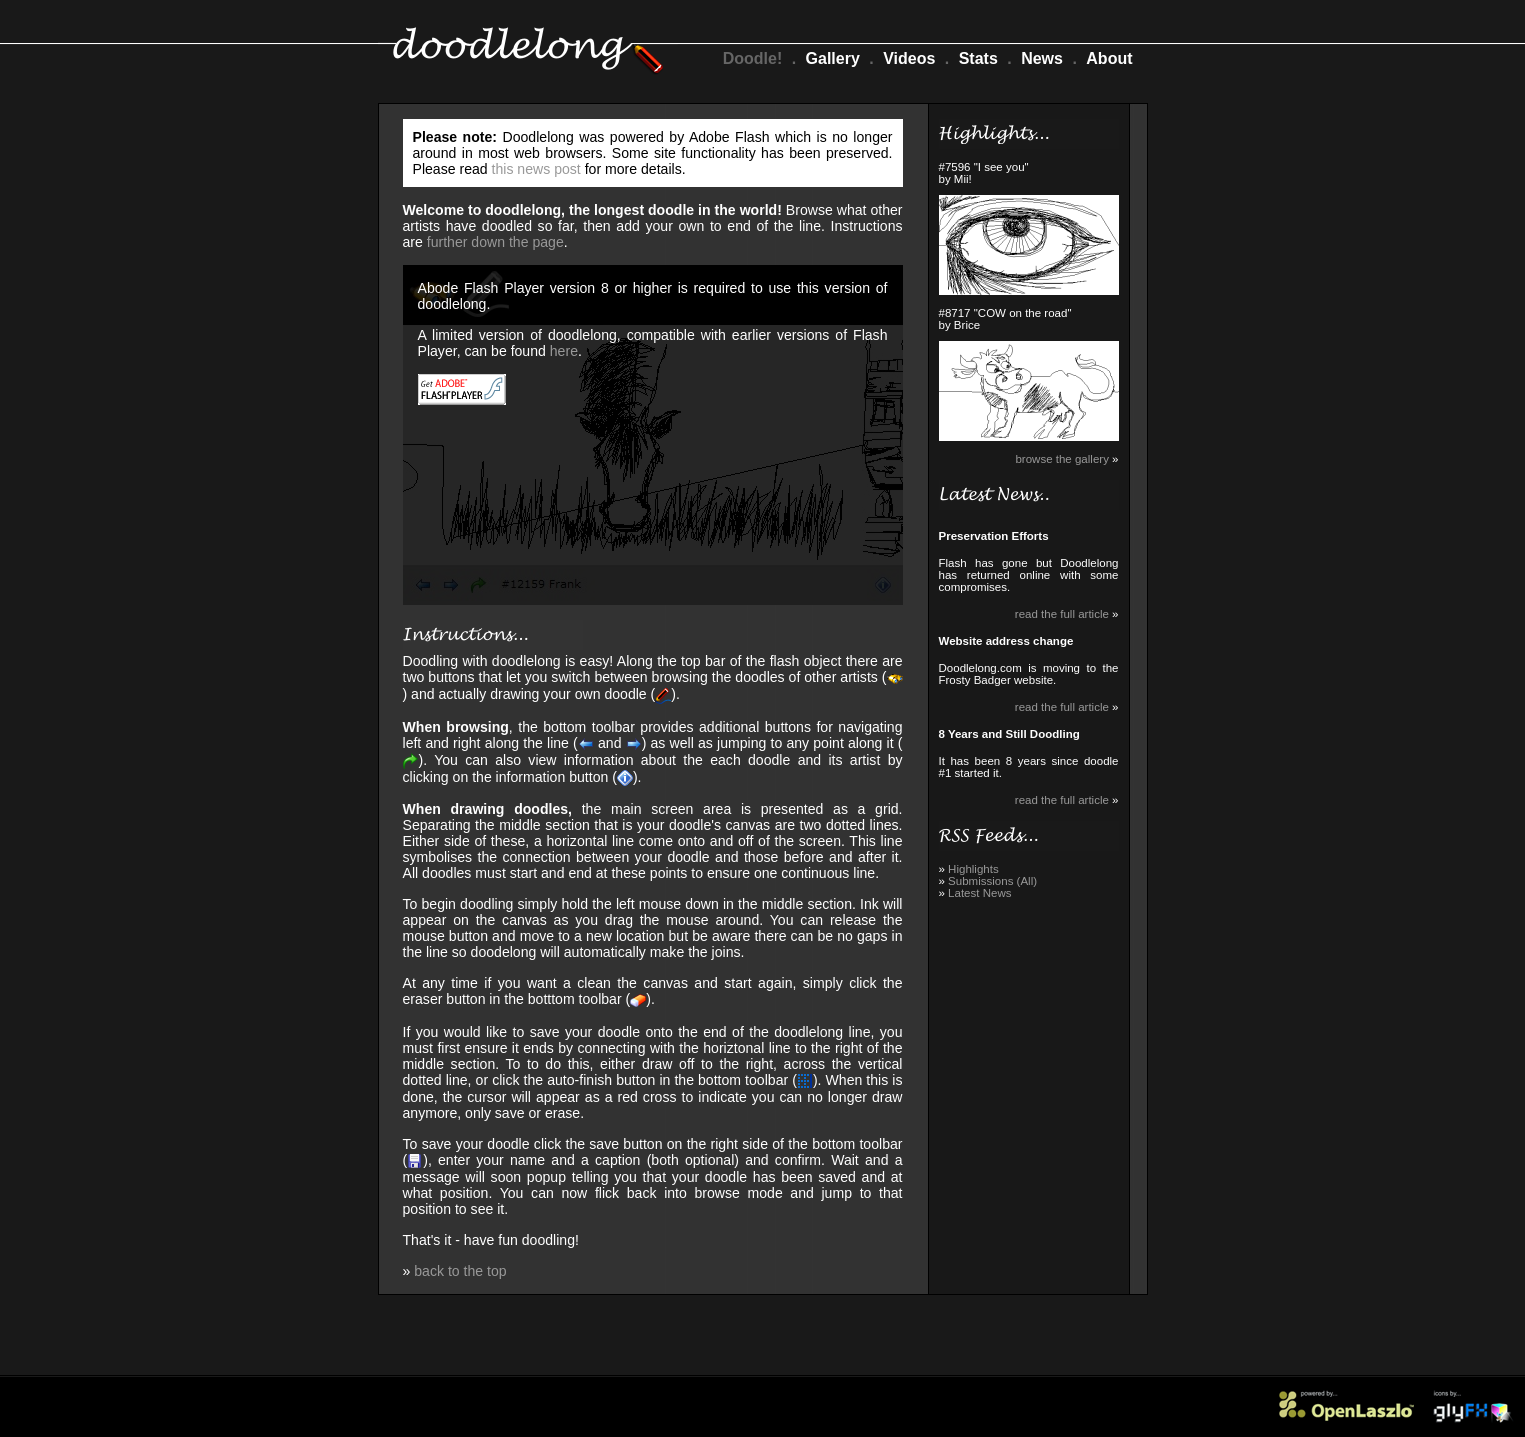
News (1042, 58)
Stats (978, 58)
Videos (909, 58)
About (1109, 58)
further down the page (495, 242)
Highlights (973, 869)
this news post (536, 169)
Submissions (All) (992, 881)
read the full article (1062, 614)
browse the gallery (1061, 459)
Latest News (979, 893)
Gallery (833, 58)
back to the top (460, 1271)
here (564, 351)
